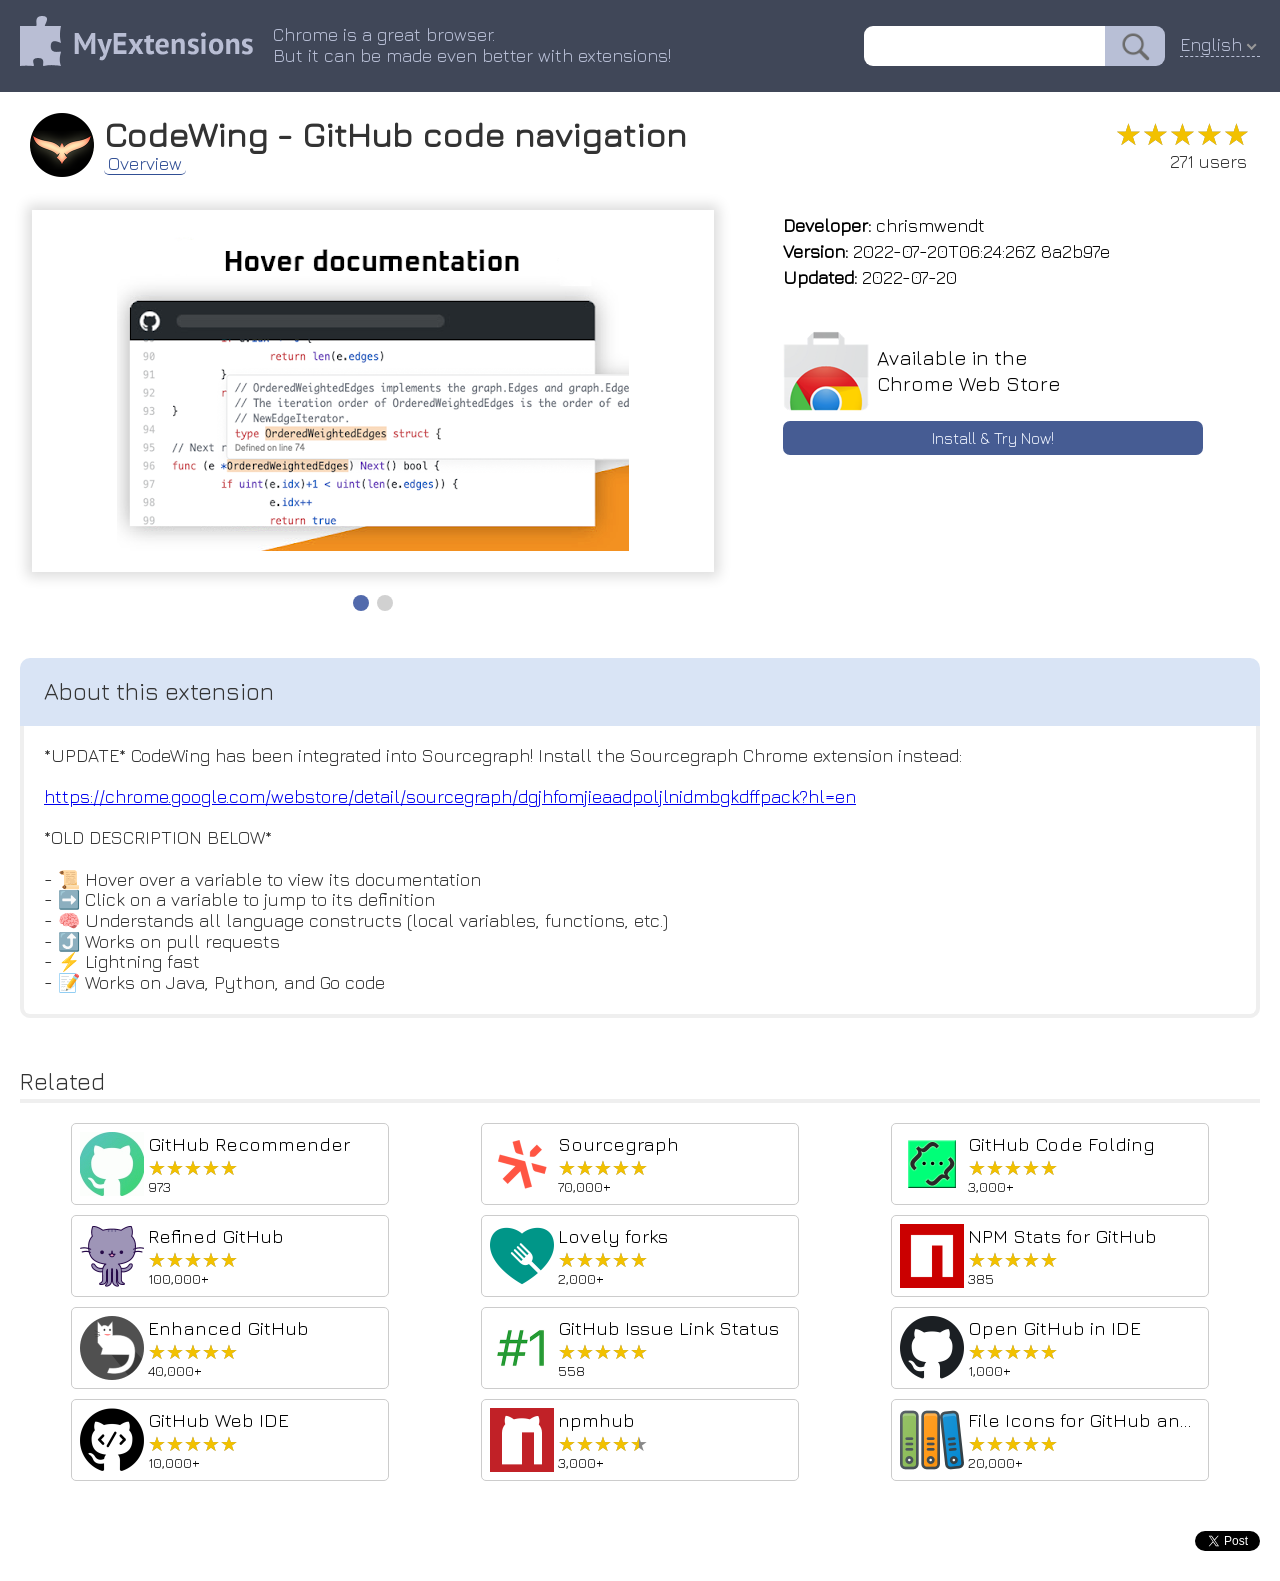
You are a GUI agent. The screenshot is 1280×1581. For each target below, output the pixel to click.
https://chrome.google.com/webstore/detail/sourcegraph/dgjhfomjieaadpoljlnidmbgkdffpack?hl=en (450, 796)
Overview (145, 164)
